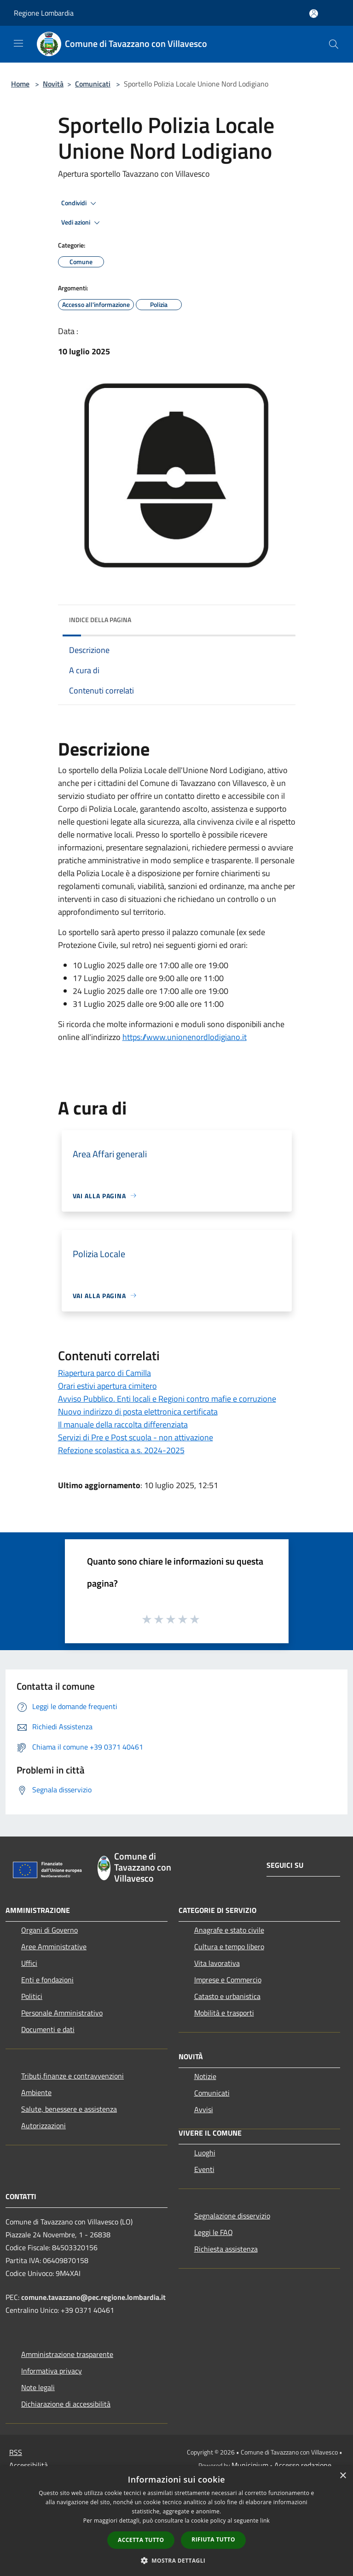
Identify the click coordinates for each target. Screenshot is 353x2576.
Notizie (205, 2076)
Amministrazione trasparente (67, 2354)
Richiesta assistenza (226, 2248)
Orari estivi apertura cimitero (107, 1386)
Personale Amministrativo (62, 2012)
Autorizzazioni (43, 2125)
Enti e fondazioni (47, 1979)
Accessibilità (28, 2465)
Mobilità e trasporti (224, 2012)
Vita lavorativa (217, 1963)
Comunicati (92, 83)
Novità (53, 83)
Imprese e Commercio (227, 1979)
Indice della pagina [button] (100, 619)
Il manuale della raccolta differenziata (123, 1424)
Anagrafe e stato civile (229, 1929)
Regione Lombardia (44, 12)
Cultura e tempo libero (229, 1946)
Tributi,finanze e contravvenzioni (72, 2075)
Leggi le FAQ (213, 2232)
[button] (177, 2560)
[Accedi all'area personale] (313, 13)
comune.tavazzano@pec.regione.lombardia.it (93, 2297)
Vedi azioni (82, 222)
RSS (15, 2452)
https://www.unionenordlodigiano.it (184, 1037)
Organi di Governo (49, 1929)
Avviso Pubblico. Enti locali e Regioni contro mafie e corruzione (167, 1398)
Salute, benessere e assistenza (69, 2108)
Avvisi (203, 2109)
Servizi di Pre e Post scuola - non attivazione (135, 1437)
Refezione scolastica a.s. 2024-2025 (121, 1450)
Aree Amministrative (54, 1946)
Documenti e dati (48, 2029)
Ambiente (36, 2092)
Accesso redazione (302, 2465)
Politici (31, 1996)
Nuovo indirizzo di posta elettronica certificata (138, 1411)
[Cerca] (333, 44)
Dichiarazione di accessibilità (65, 2403)
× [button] (342, 2475)
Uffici (29, 1963)
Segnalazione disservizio (232, 2215)
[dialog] (176, 2521)
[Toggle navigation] (18, 43)
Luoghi (204, 2152)
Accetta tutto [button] (141, 2540)
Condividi (80, 203)
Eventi (204, 2169)
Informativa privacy (51, 2370)
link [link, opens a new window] (265, 2520)
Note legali (38, 2387)
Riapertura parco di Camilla (104, 1373)
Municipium (249, 2465)
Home (20, 83)
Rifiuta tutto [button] (213, 2539)
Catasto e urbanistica (227, 1996)
